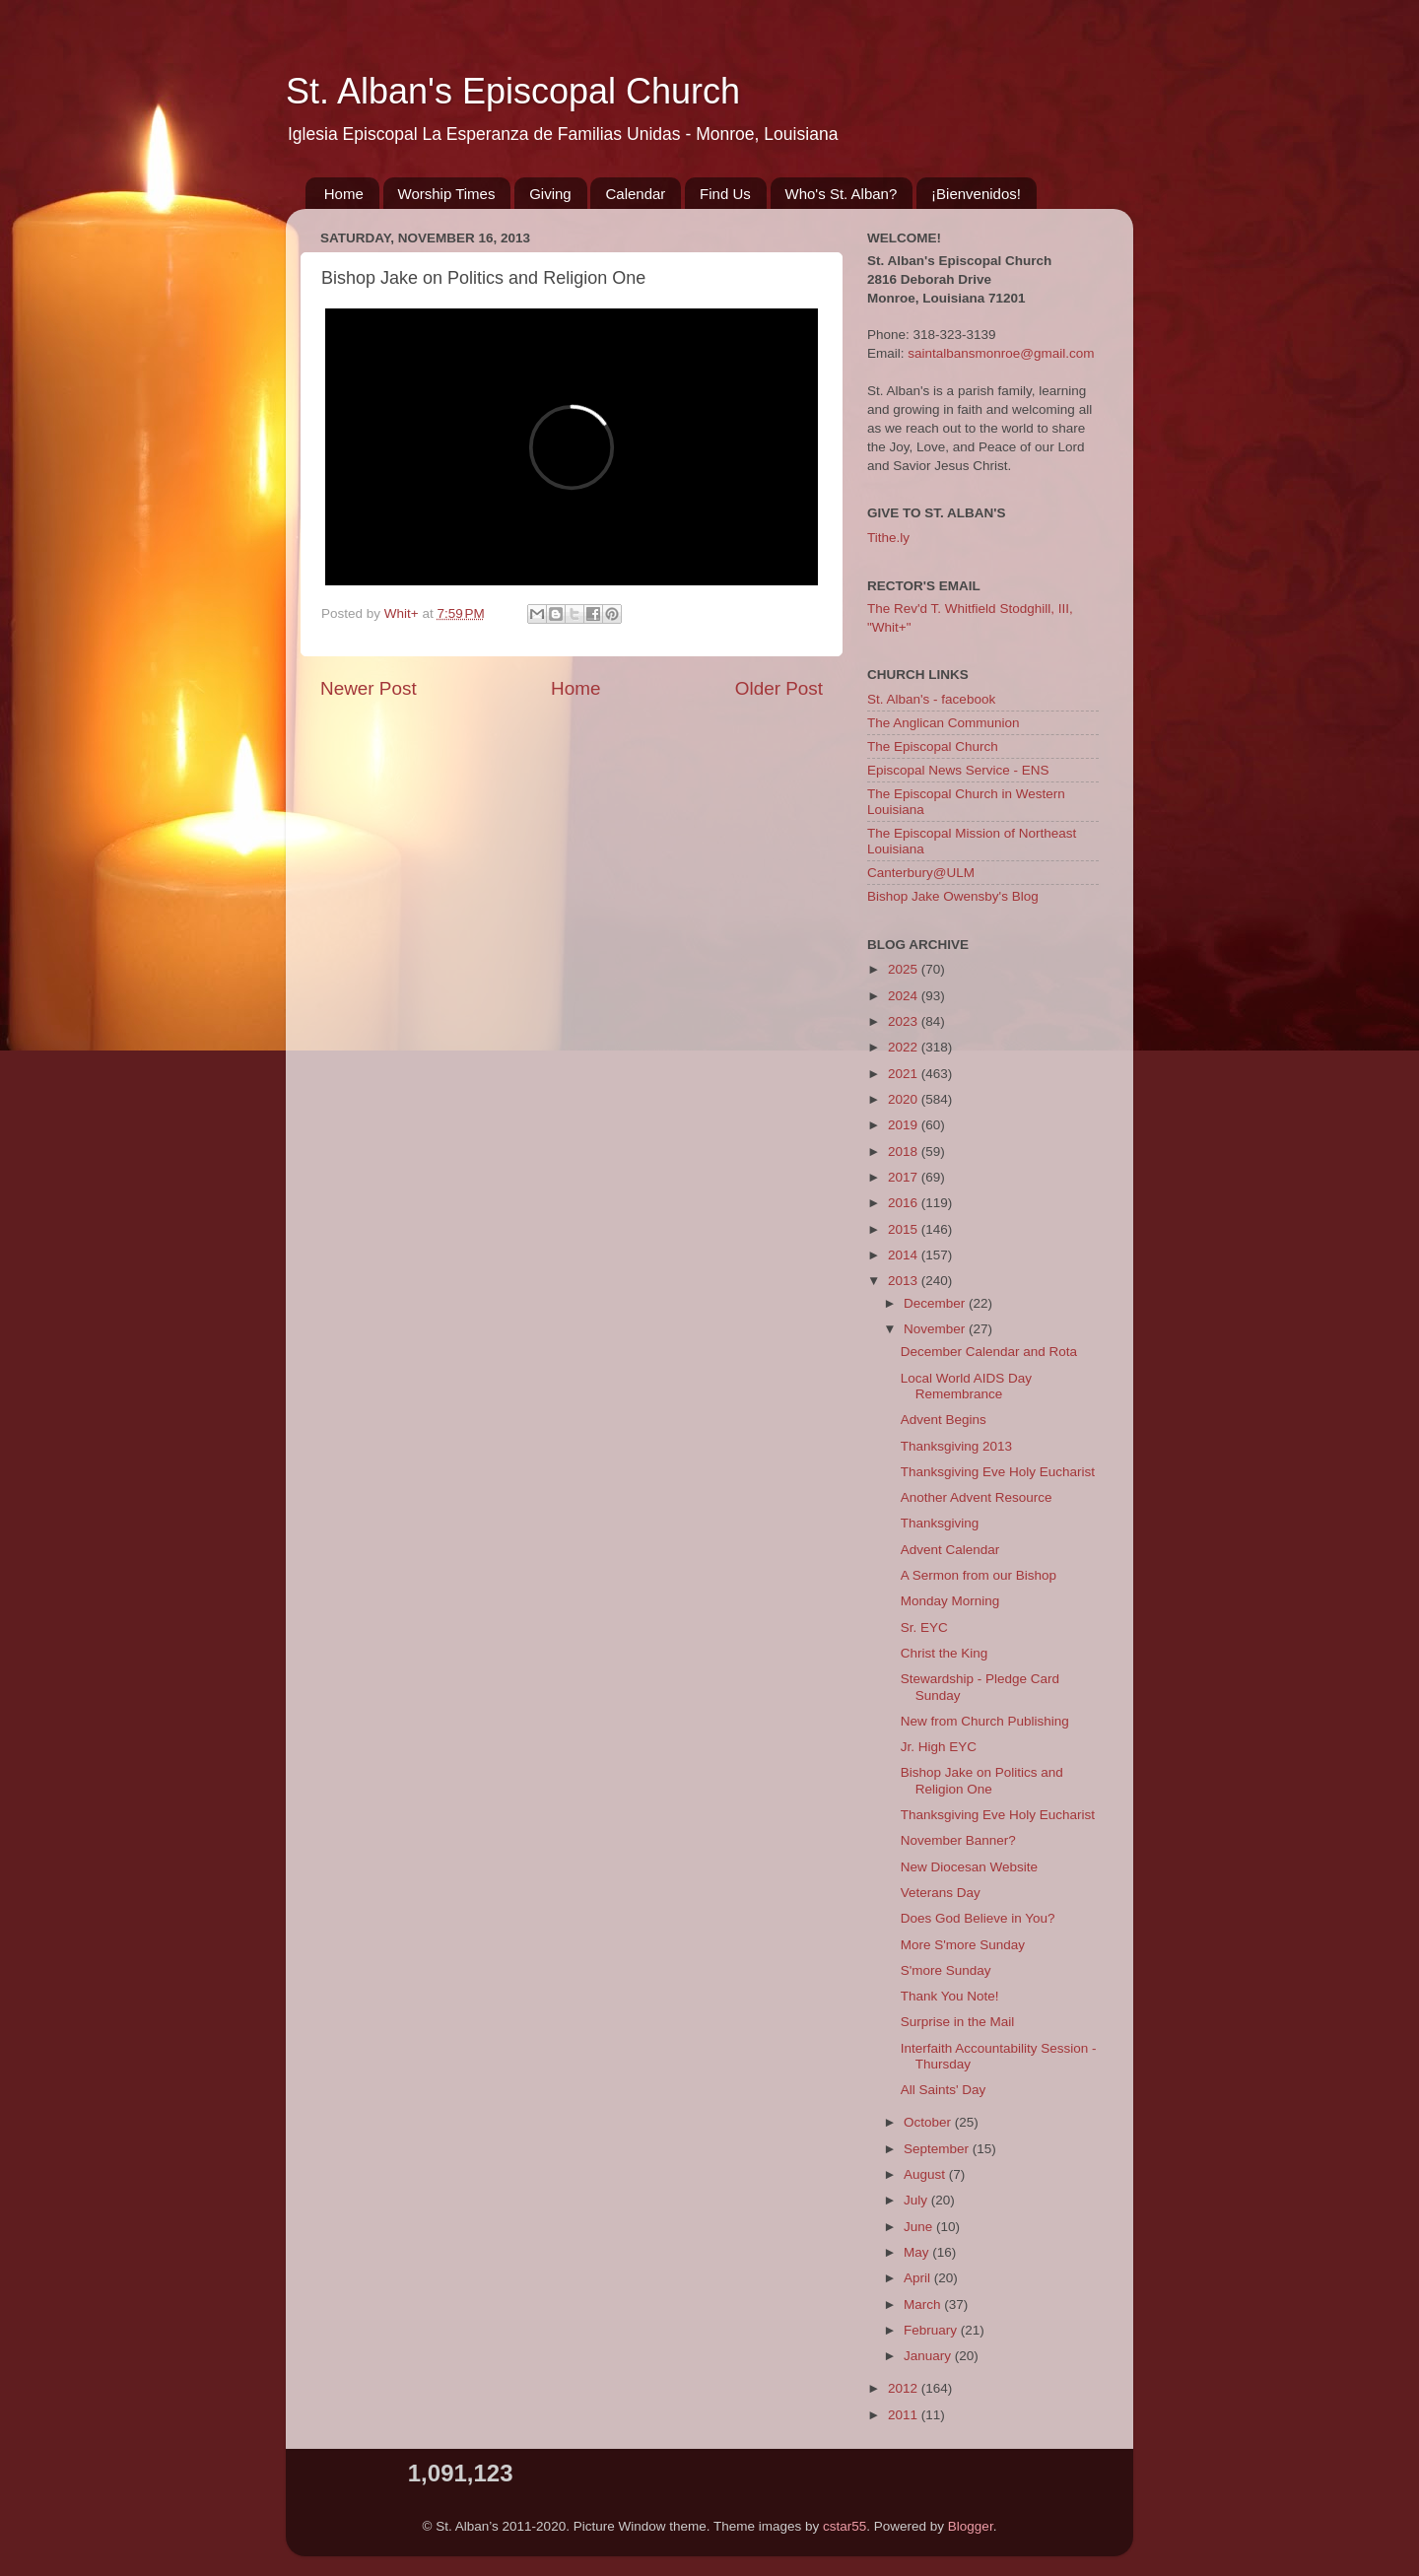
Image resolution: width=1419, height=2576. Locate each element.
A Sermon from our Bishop (978, 1575)
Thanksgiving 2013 (956, 1446)
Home (344, 193)
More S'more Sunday (963, 1944)
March (924, 2304)
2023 (904, 1021)
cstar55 (844, 2526)
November (936, 1329)
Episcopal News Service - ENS (958, 770)
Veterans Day (940, 1892)
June (920, 2226)
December (936, 1303)
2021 (904, 1073)
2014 (904, 1255)
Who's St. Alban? (841, 193)
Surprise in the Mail (958, 2021)
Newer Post (368, 688)
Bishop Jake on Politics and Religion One (982, 1780)
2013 (904, 1280)
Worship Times (447, 193)
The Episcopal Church (932, 746)
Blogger (970, 2526)
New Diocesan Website (969, 1867)
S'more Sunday (946, 1970)
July (917, 2200)
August (926, 2174)
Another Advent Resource (976, 1497)
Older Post (779, 688)
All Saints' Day (943, 2089)
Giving (550, 193)
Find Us (725, 193)
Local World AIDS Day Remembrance (966, 1386)
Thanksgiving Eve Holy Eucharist (998, 1471)
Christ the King (944, 1653)
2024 (904, 995)
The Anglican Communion (943, 722)
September (938, 2148)
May (918, 2252)
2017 (904, 1177)
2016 (904, 1202)
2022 (904, 1047)
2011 (904, 2414)
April (919, 2278)
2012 (904, 2388)
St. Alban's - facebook (931, 699)
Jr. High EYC (939, 1746)
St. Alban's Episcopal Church (513, 91)
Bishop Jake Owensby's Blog (953, 896)
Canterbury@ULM (921, 872)
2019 (904, 1125)
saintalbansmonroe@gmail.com (1001, 353)
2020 (904, 1099)
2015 (904, 1229)
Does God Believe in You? (978, 1918)
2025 (904, 969)
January (929, 2355)
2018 (904, 1151)
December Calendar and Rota (989, 1351)
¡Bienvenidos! (976, 193)
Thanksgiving (940, 1523)
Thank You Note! (950, 1996)
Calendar (635, 193)
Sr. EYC (924, 1627)
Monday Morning (950, 1600)
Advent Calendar (950, 1549)
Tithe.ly (888, 537)
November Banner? (958, 1840)
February (932, 2330)
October (929, 2122)
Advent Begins (943, 1419)
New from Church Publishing (985, 1721)
